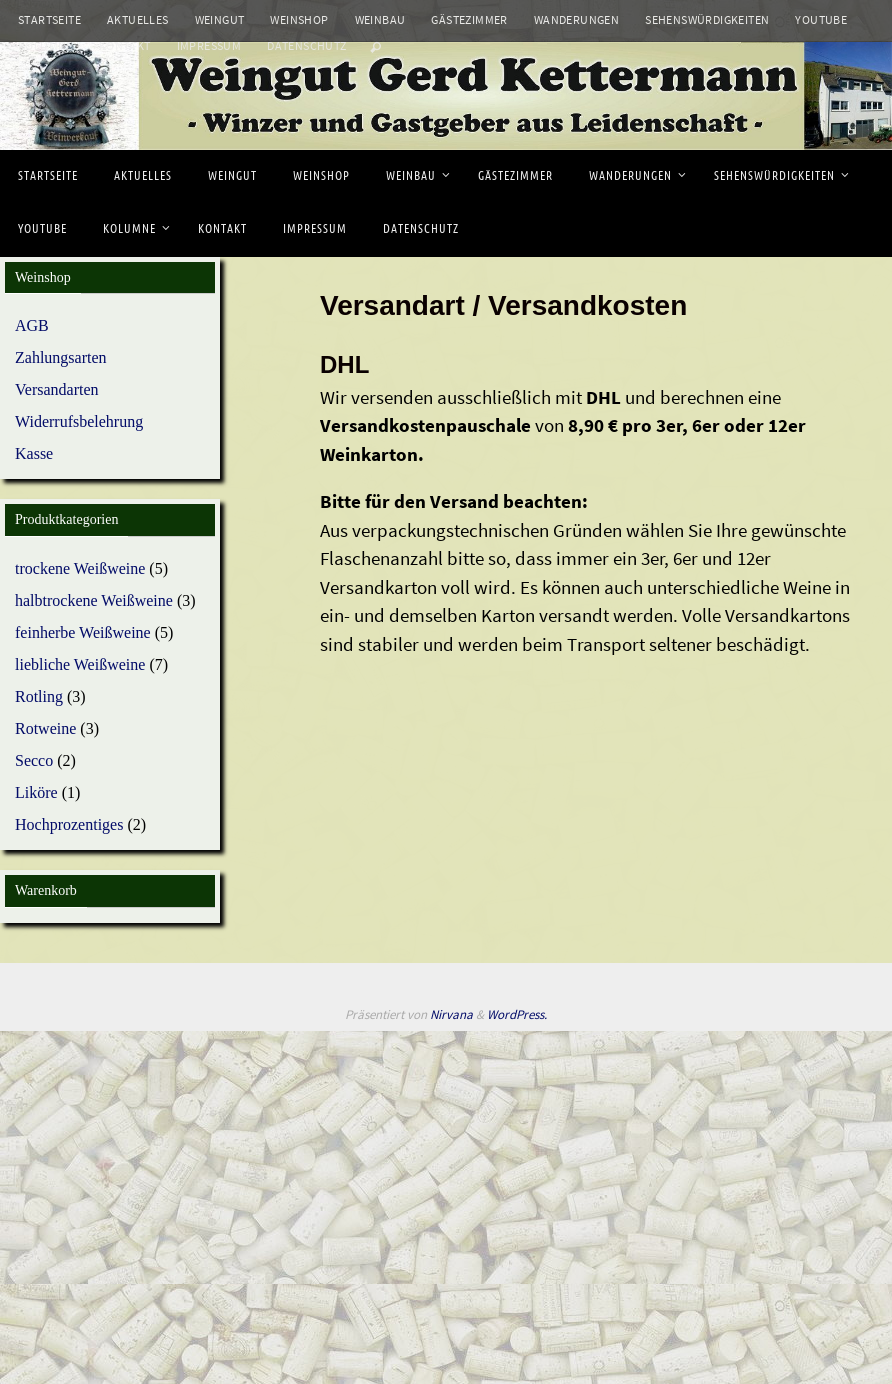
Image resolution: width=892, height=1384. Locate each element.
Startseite (49, 19)
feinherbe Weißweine (83, 632)
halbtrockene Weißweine (94, 600)
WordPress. (517, 1014)
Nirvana (451, 1014)
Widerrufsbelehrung (79, 421)
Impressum (209, 45)
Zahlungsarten (61, 357)
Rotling (39, 696)
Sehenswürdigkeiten (707, 19)
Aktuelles (138, 19)
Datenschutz (306, 45)
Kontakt (125, 45)
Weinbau (380, 19)
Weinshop (299, 19)
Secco (34, 760)
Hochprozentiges (69, 824)
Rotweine (45, 728)
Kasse (34, 453)
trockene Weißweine (80, 568)
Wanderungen (576, 19)
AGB (32, 325)
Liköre (36, 792)
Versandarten (57, 389)
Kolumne (45, 45)
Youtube (821, 19)
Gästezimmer (469, 19)
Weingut (220, 19)
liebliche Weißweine (80, 664)
